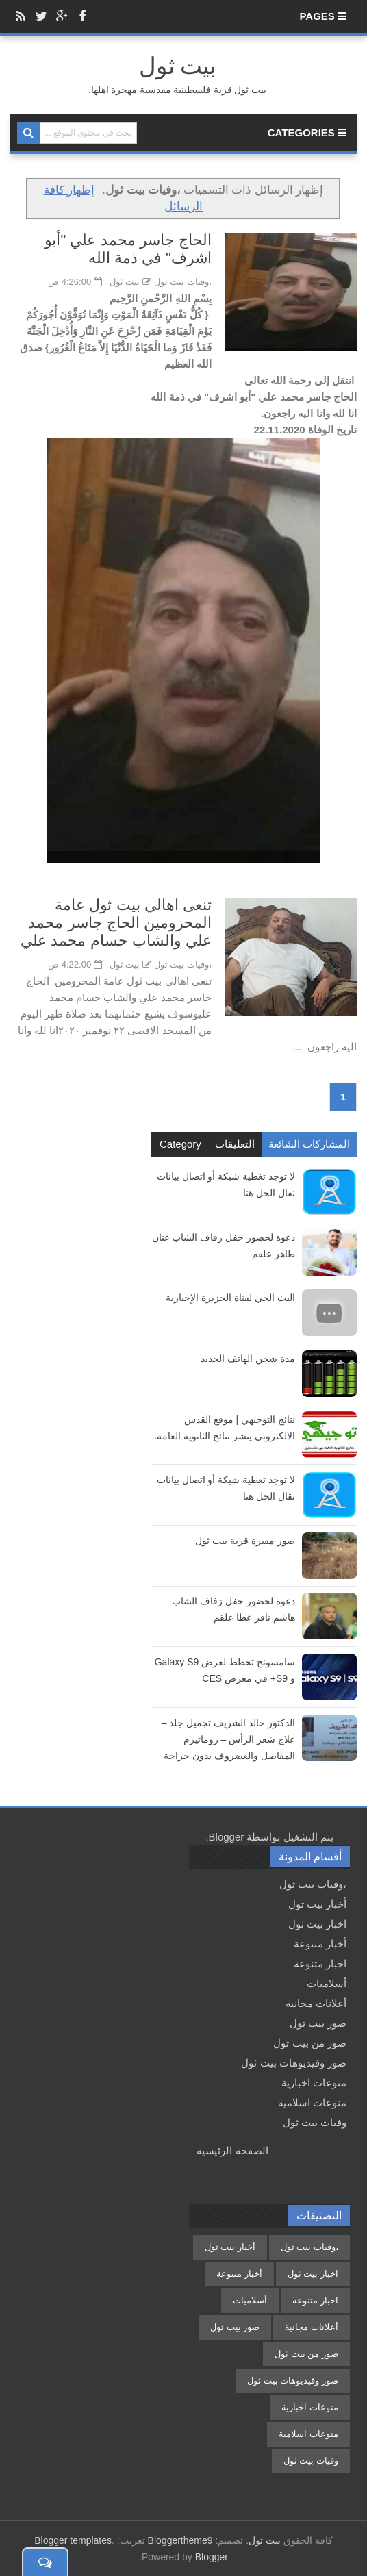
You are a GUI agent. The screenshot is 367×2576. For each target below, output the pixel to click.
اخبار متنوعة (320, 1963)
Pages (322, 16)
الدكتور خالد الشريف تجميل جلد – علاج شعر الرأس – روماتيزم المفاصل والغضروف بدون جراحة (228, 1739)
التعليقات (235, 1144)
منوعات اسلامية (312, 2102)
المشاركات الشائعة (309, 1144)
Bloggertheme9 (180, 2540)
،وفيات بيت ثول (183, 282)
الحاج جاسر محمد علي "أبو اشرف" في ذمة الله (128, 248)
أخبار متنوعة (320, 1943)
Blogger (226, 1837)
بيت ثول (265, 2540)
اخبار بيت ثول (317, 1924)
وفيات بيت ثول (314, 2122)
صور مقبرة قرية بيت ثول (245, 1540)
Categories (307, 132)
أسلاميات (326, 1983)
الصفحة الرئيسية (232, 2150)
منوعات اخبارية (313, 2082)
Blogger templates (73, 2540)
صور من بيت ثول (309, 2043)
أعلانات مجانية (316, 2003)
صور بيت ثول (318, 2023)
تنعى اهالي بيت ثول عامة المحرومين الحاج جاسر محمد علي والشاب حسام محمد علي (116, 922)
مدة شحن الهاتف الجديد (248, 1358)
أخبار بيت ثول (317, 1904)
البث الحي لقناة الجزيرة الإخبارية (230, 1297)
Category (180, 1144)
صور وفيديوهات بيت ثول (293, 2063)
